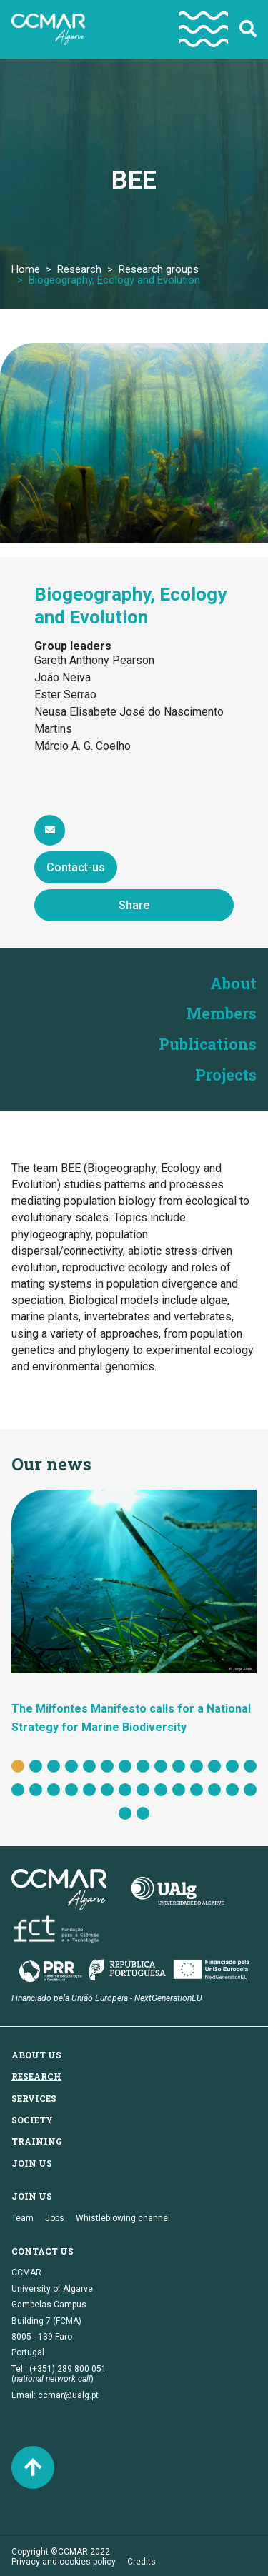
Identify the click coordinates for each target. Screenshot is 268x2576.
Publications (208, 1042)
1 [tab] (17, 1764)
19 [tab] (89, 1787)
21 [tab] (125, 1787)
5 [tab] (89, 1764)
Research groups (159, 269)
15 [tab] (17, 1787)
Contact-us (75, 867)
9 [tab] (160, 1764)
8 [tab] (143, 1764)
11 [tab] (196, 1764)
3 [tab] (53, 1764)
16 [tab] (35, 1787)
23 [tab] (160, 1787)
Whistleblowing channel (123, 2215)
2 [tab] (35, 1764)
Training (36, 2139)
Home (25, 269)
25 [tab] (196, 1787)
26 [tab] (214, 1787)
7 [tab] (125, 1764)
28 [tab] (250, 1787)
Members (222, 1012)
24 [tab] (178, 1787)
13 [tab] (232, 1764)
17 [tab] (53, 1787)
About (233, 983)
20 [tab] (107, 1787)
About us (36, 2052)
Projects (226, 1072)
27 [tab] (232, 1787)
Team (22, 2215)
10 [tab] (178, 1764)
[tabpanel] (134, 1610)
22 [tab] (143, 1787)
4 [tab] (71, 1764)
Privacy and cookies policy (63, 2560)
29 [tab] (125, 1811)
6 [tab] (107, 1764)
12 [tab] (214, 1764)
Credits (141, 2560)
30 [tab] (143, 1811)
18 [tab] (71, 1787)
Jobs (54, 2215)
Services (33, 2095)
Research (79, 269)
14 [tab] (250, 1764)
